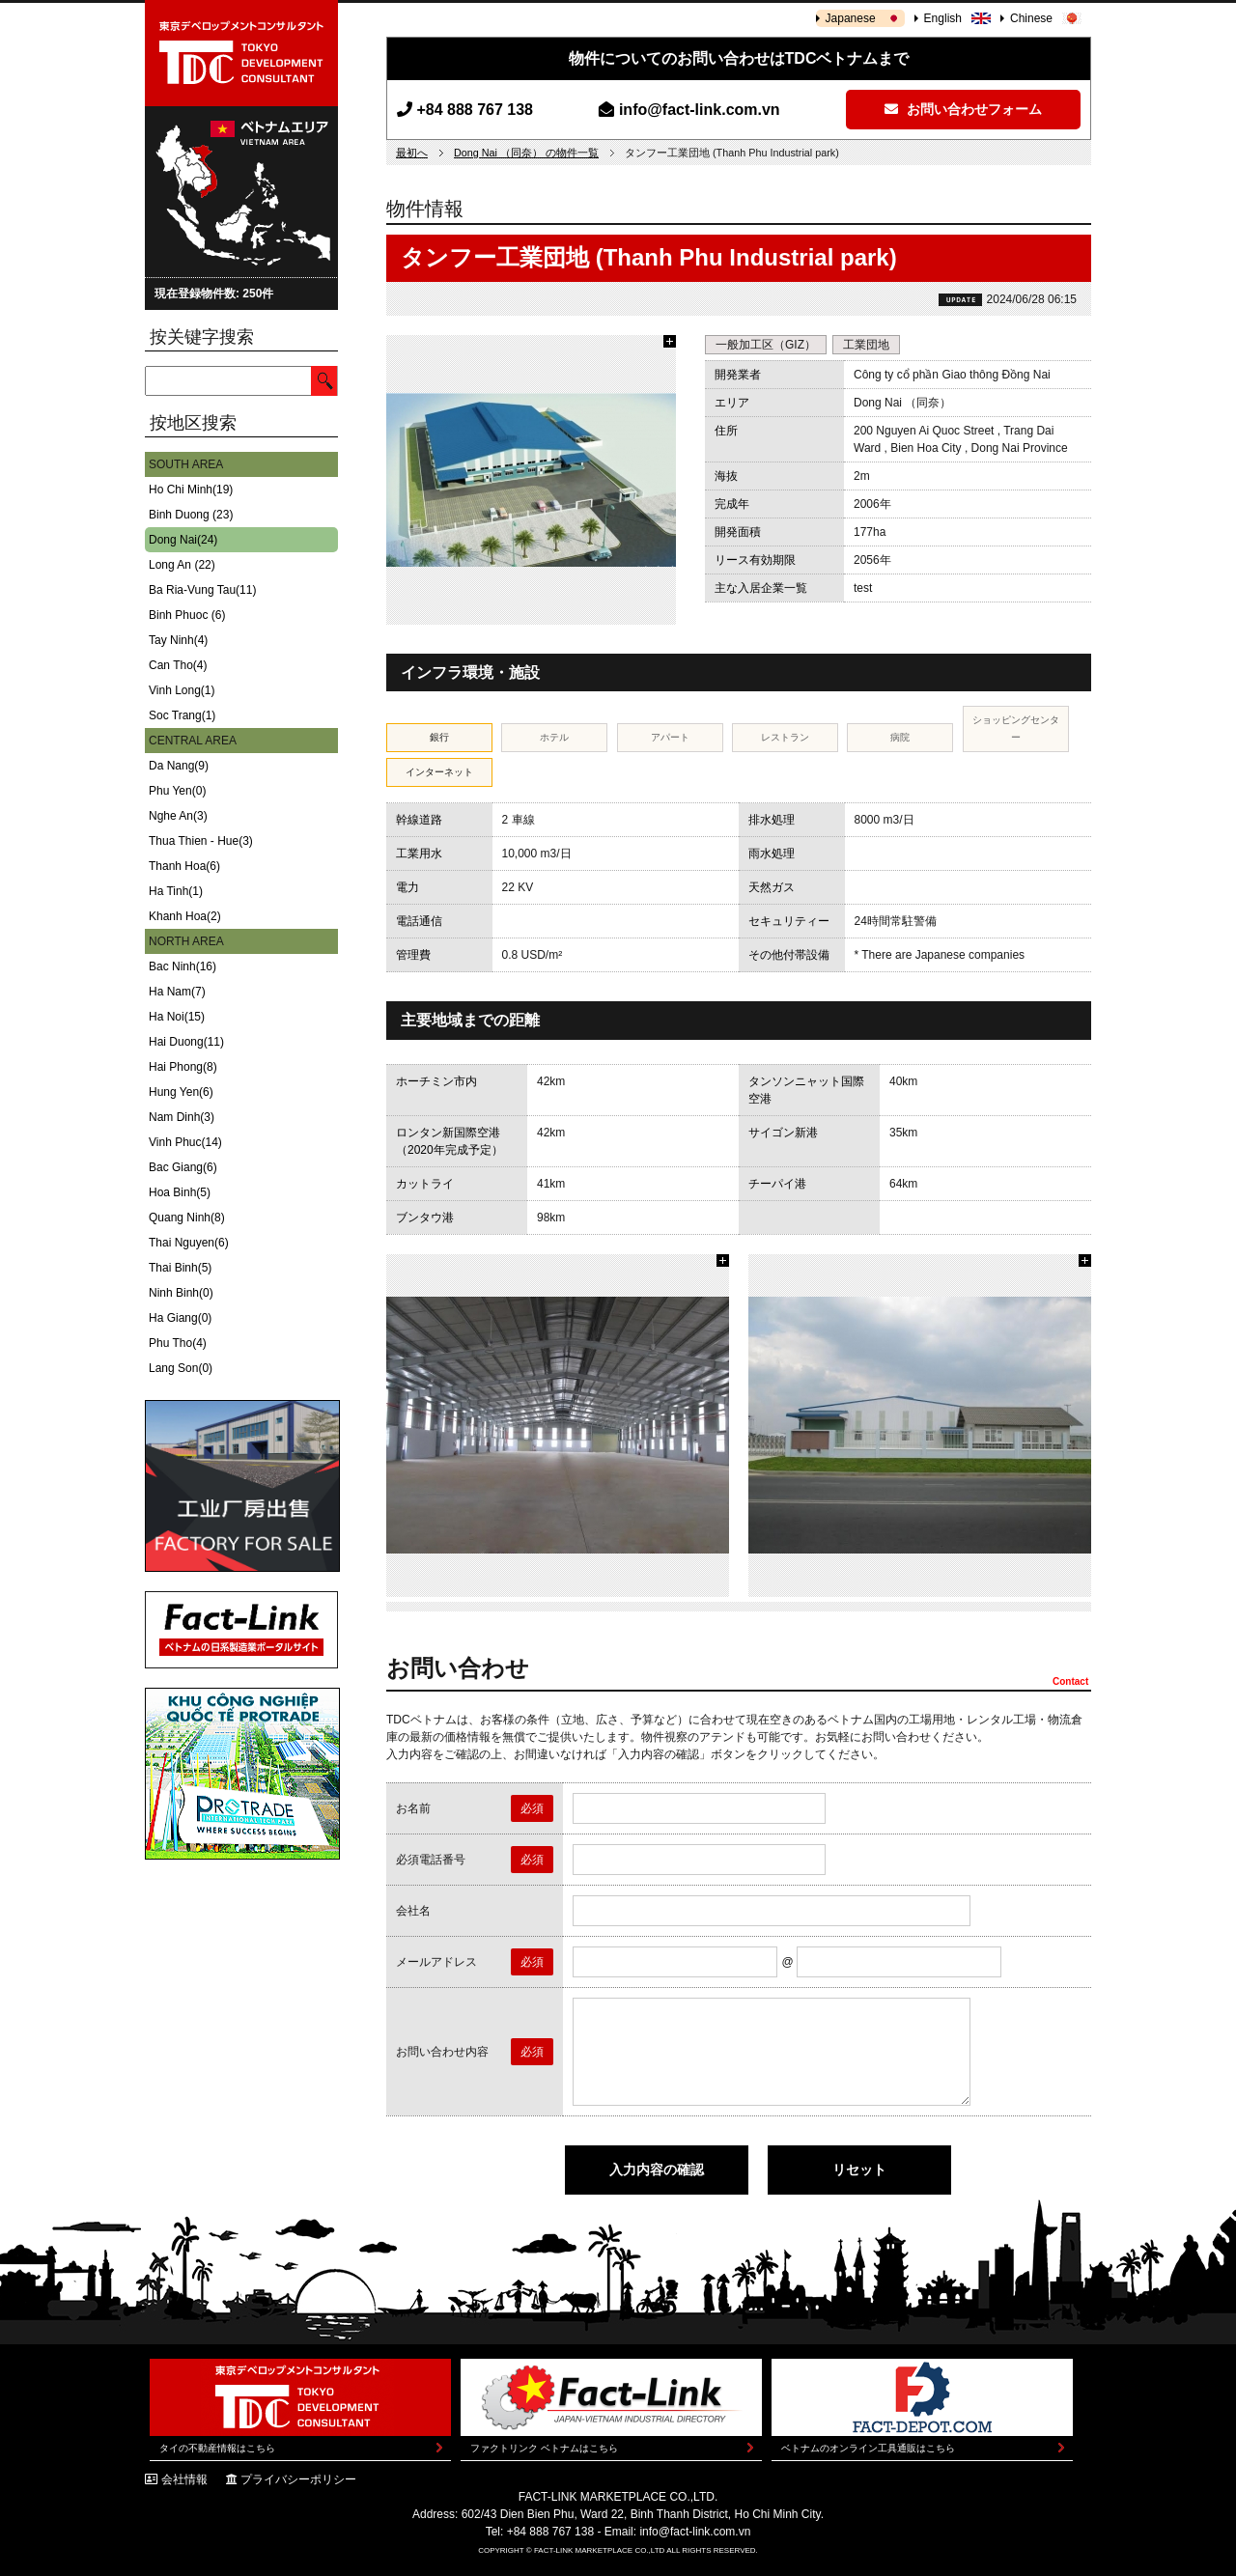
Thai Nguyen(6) (189, 1242)
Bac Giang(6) (183, 1167)
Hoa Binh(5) (180, 1192)
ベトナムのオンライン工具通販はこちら (868, 2448)
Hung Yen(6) (181, 1092)
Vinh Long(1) (182, 690)
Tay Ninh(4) (178, 640)
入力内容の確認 (656, 2169)
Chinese (1031, 18)
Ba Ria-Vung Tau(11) (202, 590)
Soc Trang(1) (182, 715)
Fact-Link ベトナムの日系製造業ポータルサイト (241, 1629)
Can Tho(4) (178, 665)
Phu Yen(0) (177, 791)
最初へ (412, 152)
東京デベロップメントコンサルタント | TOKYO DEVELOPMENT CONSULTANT (241, 53)
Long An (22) (182, 565)
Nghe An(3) (178, 816)
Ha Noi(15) (177, 1016)
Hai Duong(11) (186, 1042)
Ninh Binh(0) (181, 1293)
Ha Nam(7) (177, 991)
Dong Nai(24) (183, 539)
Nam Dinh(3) (181, 1117)
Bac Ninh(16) (182, 966)
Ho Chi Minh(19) (191, 489)
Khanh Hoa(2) (185, 916)
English (943, 18)
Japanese (851, 18)
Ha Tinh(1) (176, 891)
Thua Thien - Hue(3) (201, 841)
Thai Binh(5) (180, 1267)
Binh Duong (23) (191, 514)
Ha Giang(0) (180, 1318)
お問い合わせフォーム (963, 109)
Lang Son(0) (180, 1368)
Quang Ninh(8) (187, 1217)
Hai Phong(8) (183, 1067)
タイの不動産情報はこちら (217, 2448)
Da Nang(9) (179, 765)
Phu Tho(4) (178, 1343)
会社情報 (184, 2479)
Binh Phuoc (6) (187, 615)
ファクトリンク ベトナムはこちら (544, 2448)
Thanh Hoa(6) (184, 866)
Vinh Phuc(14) (185, 1142)
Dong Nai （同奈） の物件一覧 (526, 152)
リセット (859, 2169)
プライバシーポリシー (298, 2479)
